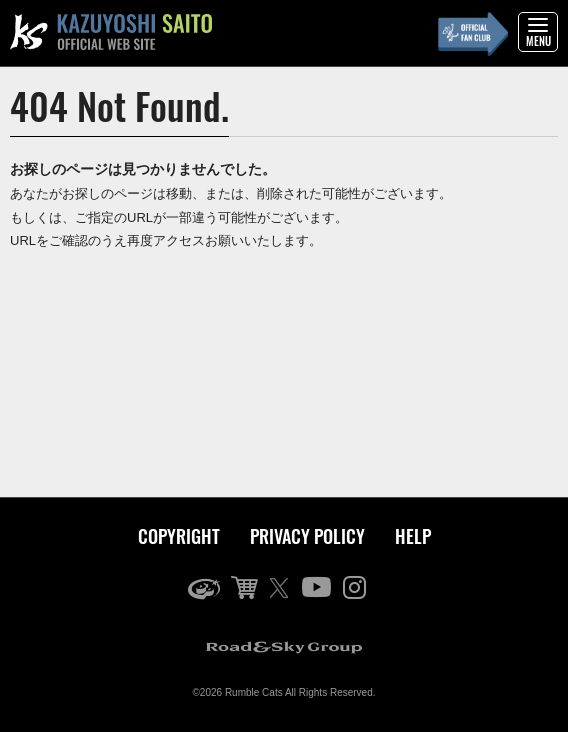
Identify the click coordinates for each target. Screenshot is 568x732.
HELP (413, 536)
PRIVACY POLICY (307, 536)
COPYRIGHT (179, 536)
